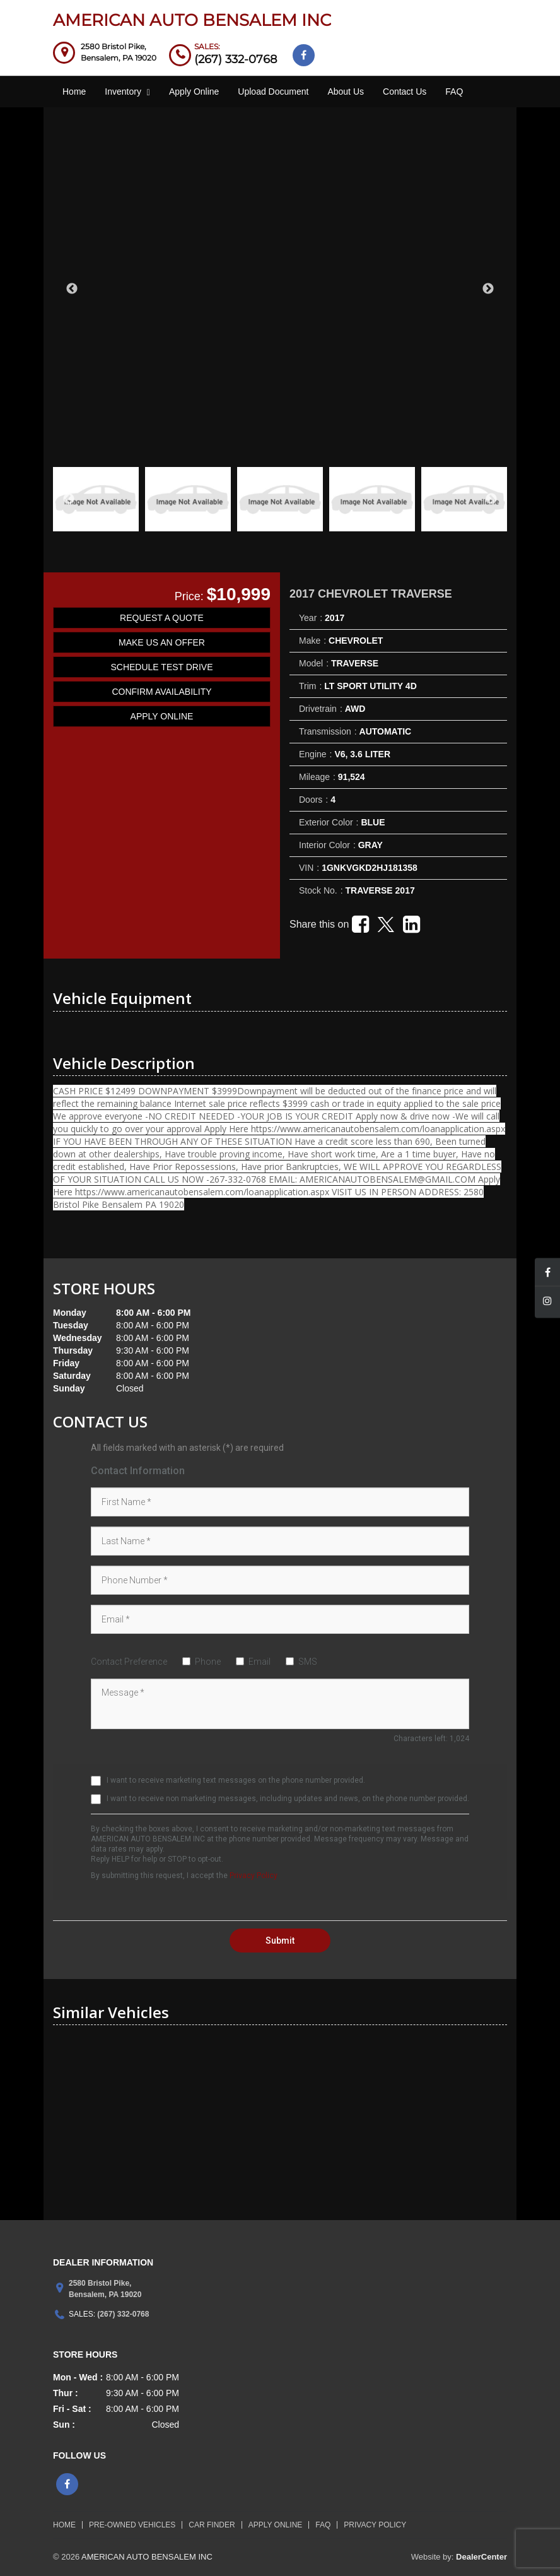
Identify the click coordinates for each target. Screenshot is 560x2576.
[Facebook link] (360, 928)
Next (488, 289)
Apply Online (194, 91)
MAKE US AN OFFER (162, 642)
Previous (72, 289)
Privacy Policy (253, 1875)
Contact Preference (129, 1662)
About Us (345, 91)
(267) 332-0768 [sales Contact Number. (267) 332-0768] (235, 59)
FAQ (454, 91)
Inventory (127, 91)
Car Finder (212, 2525)
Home (74, 91)
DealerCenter (481, 2556)
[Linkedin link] (411, 928)
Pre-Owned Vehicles (132, 2525)
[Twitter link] (386, 930)
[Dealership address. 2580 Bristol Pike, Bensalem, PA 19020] (118, 51)
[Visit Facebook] (304, 55)
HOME (64, 2525)
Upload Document (273, 91)
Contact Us (404, 91)
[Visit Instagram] (547, 1302)
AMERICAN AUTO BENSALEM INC (192, 20)
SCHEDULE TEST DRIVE (161, 667)
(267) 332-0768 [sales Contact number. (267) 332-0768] (122, 2314)
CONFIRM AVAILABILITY (161, 692)
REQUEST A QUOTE (162, 618)
